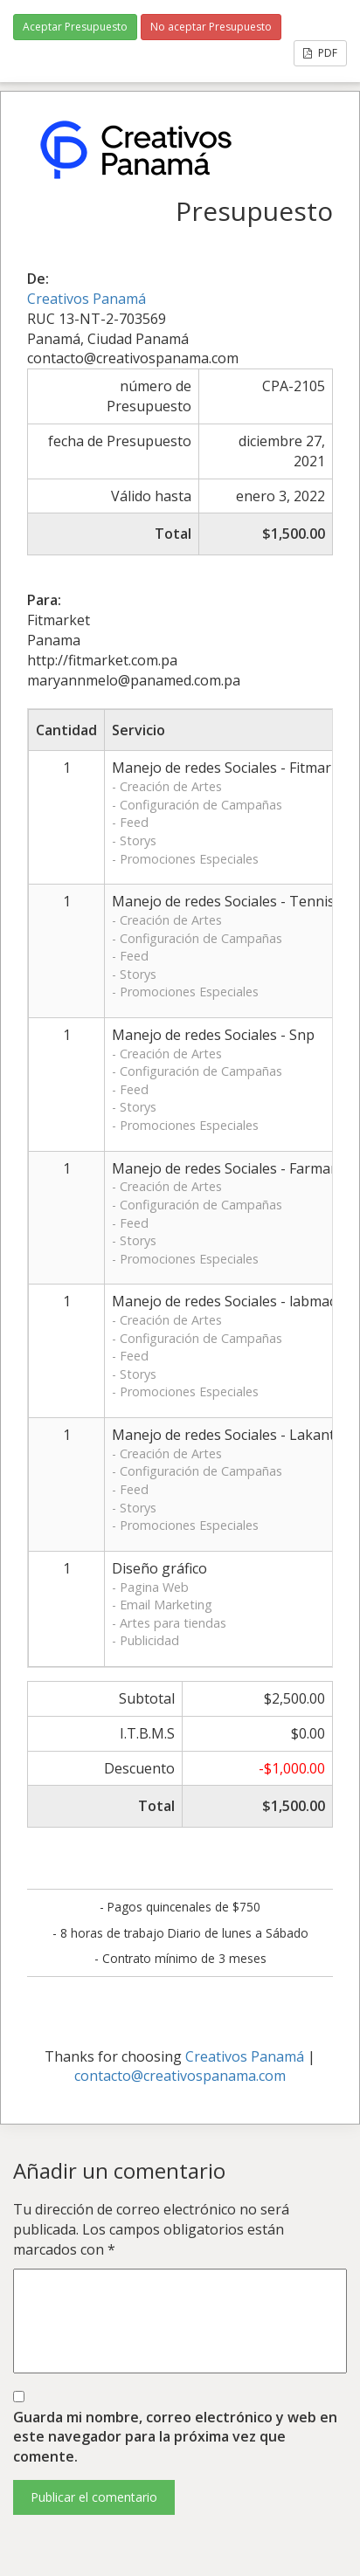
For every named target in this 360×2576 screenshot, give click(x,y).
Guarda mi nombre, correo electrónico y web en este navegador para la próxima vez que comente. (175, 2437)
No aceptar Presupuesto (211, 26)
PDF (320, 52)
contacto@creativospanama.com (180, 2075)
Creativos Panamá (86, 298)
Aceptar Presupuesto (75, 26)
